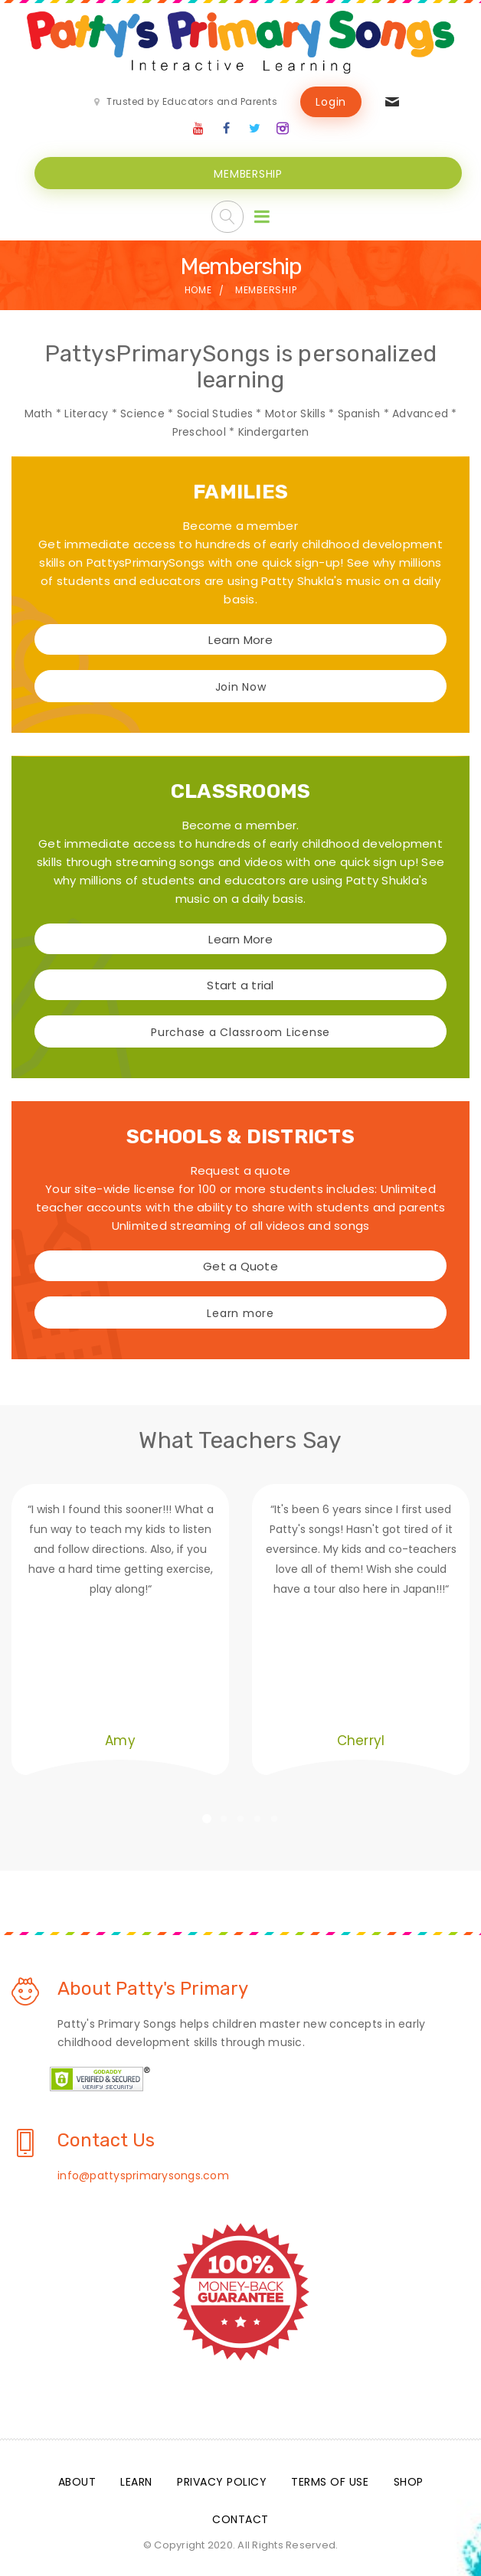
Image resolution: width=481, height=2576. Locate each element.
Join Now (241, 685)
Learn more (240, 1311)
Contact (240, 2517)
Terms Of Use (329, 2480)
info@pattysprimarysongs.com (143, 2174)
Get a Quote (240, 1265)
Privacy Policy (222, 2480)
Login (331, 102)
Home (198, 288)
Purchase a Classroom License (240, 1030)
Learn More (240, 638)
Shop (409, 2480)
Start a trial (240, 984)
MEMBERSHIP (248, 172)
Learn (136, 2480)
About (77, 2480)
